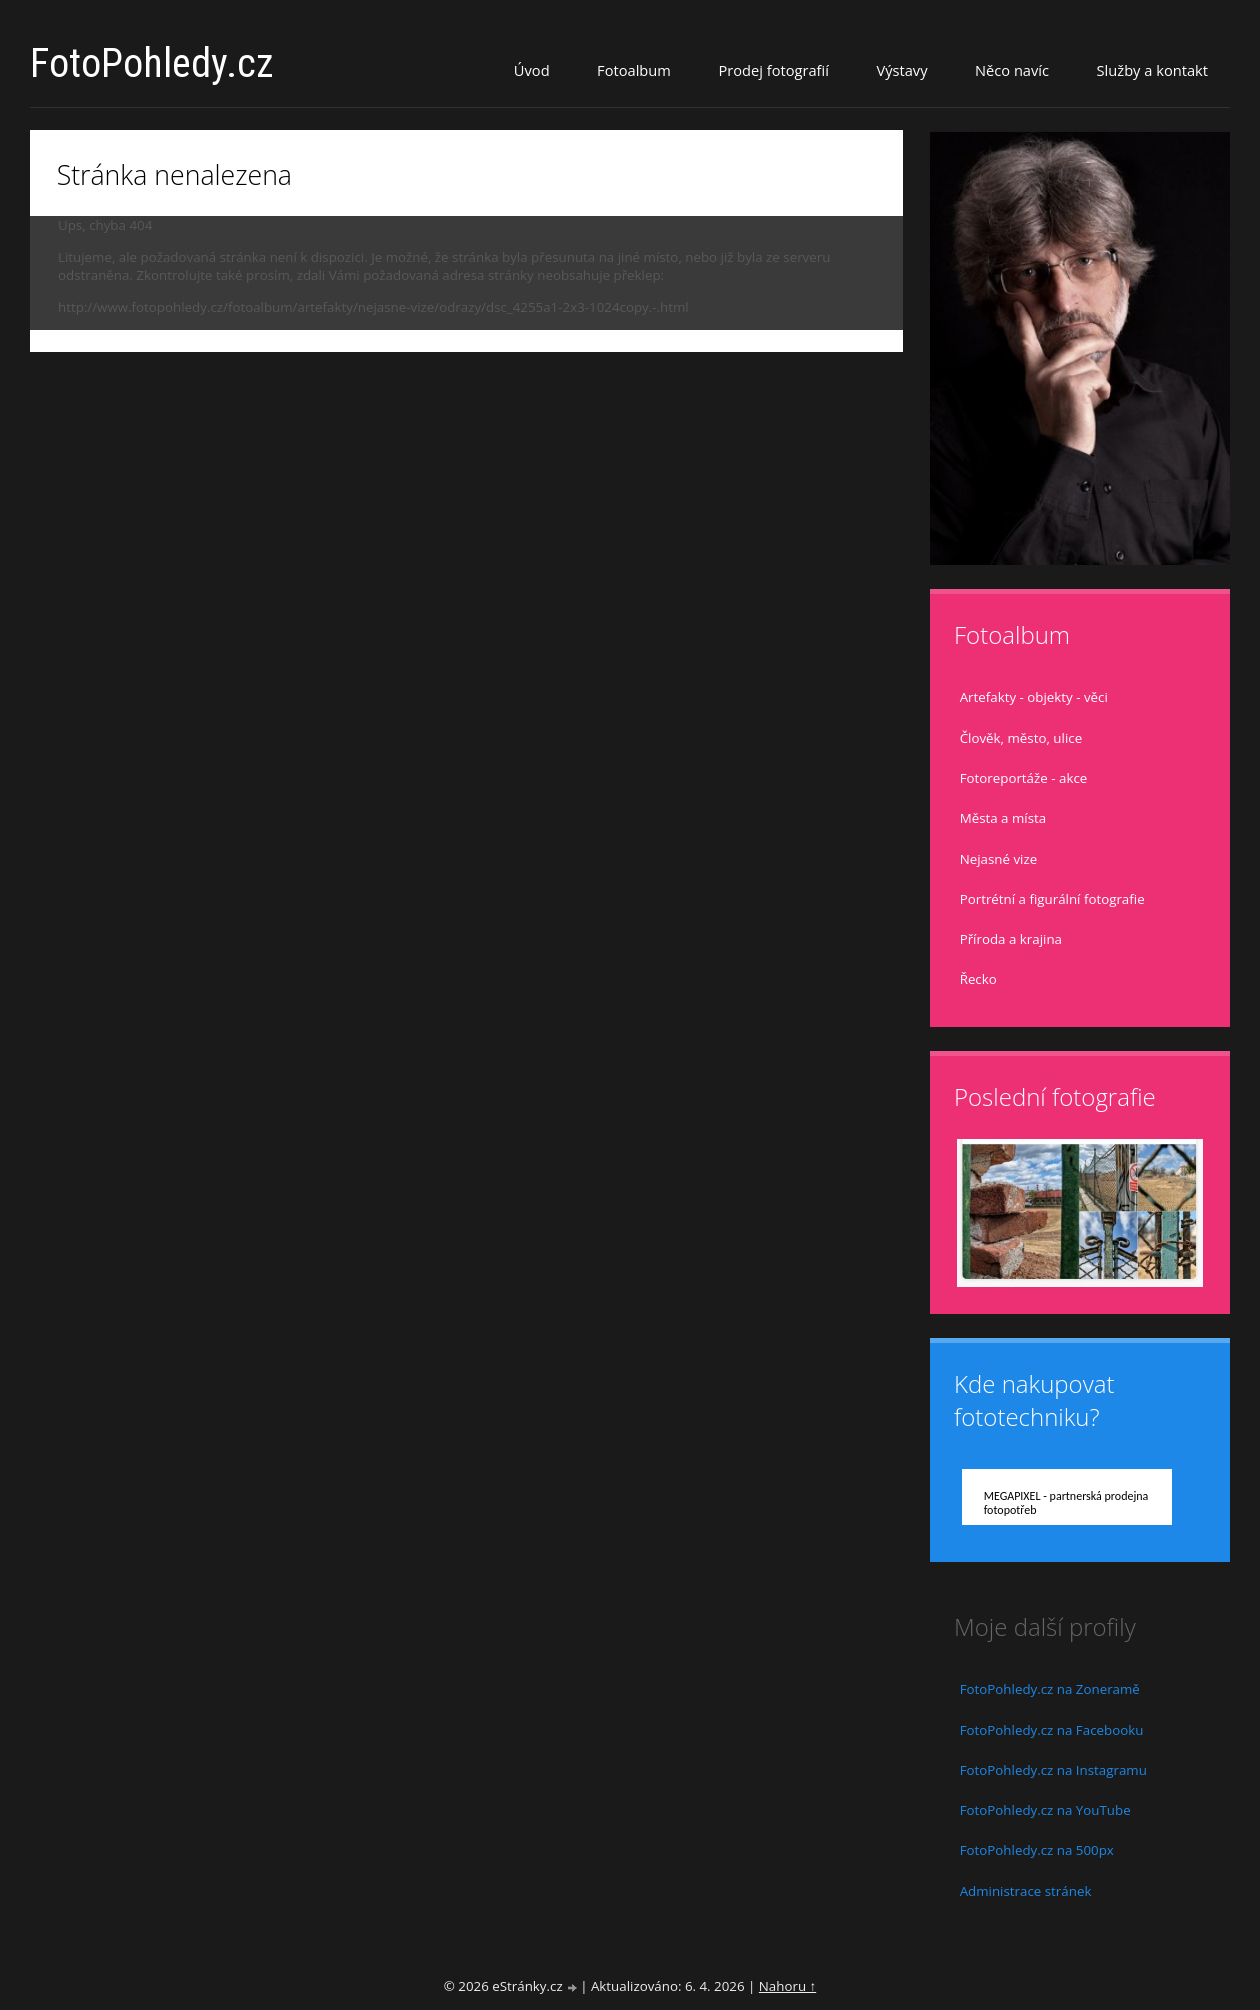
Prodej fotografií (773, 70)
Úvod (532, 70)
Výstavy (901, 70)
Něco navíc (1012, 70)
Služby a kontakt (1152, 70)
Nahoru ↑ (787, 1986)
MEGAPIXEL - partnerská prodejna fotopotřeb (1066, 1503)
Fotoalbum (634, 70)
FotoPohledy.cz (152, 63)
